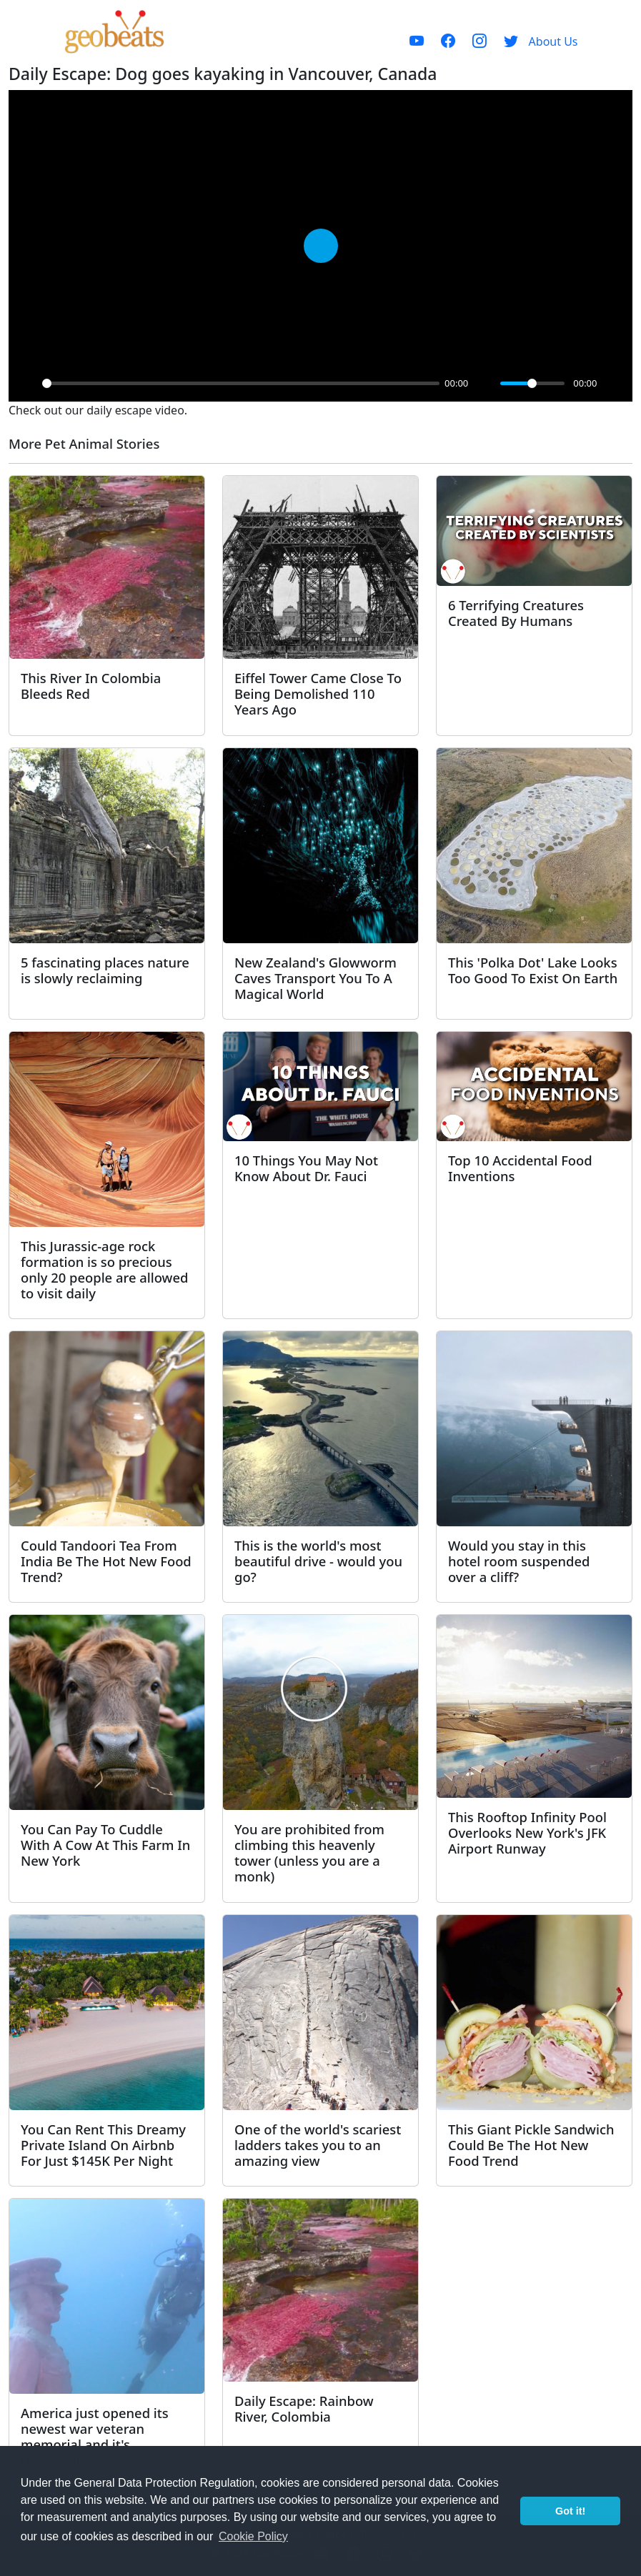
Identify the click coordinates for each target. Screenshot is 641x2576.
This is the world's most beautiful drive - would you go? (318, 1561)
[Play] (27, 383)
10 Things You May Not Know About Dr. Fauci (306, 1168)
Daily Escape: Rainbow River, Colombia (304, 2408)
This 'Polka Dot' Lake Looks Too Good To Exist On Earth (532, 970)
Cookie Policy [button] (253, 2536)
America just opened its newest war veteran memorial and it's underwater (95, 2436)
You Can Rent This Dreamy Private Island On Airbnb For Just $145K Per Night (103, 2144)
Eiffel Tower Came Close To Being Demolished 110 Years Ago (318, 693)
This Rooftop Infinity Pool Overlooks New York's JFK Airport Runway (527, 1832)
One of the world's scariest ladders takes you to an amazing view (317, 2144)
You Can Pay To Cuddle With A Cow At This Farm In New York (105, 1844)
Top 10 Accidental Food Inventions (520, 1168)
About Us (553, 41)
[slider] (240, 383)
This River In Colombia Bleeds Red (91, 685)
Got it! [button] (570, 2511)
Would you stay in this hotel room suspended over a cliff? (519, 1561)
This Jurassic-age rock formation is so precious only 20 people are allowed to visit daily (104, 1269)
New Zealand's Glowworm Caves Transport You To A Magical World (315, 978)
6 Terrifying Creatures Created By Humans (516, 613)
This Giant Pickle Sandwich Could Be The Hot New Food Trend (531, 2144)
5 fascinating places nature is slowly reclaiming (105, 970)
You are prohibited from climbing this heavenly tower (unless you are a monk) (309, 1852)
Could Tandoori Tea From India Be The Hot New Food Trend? (106, 1561)
